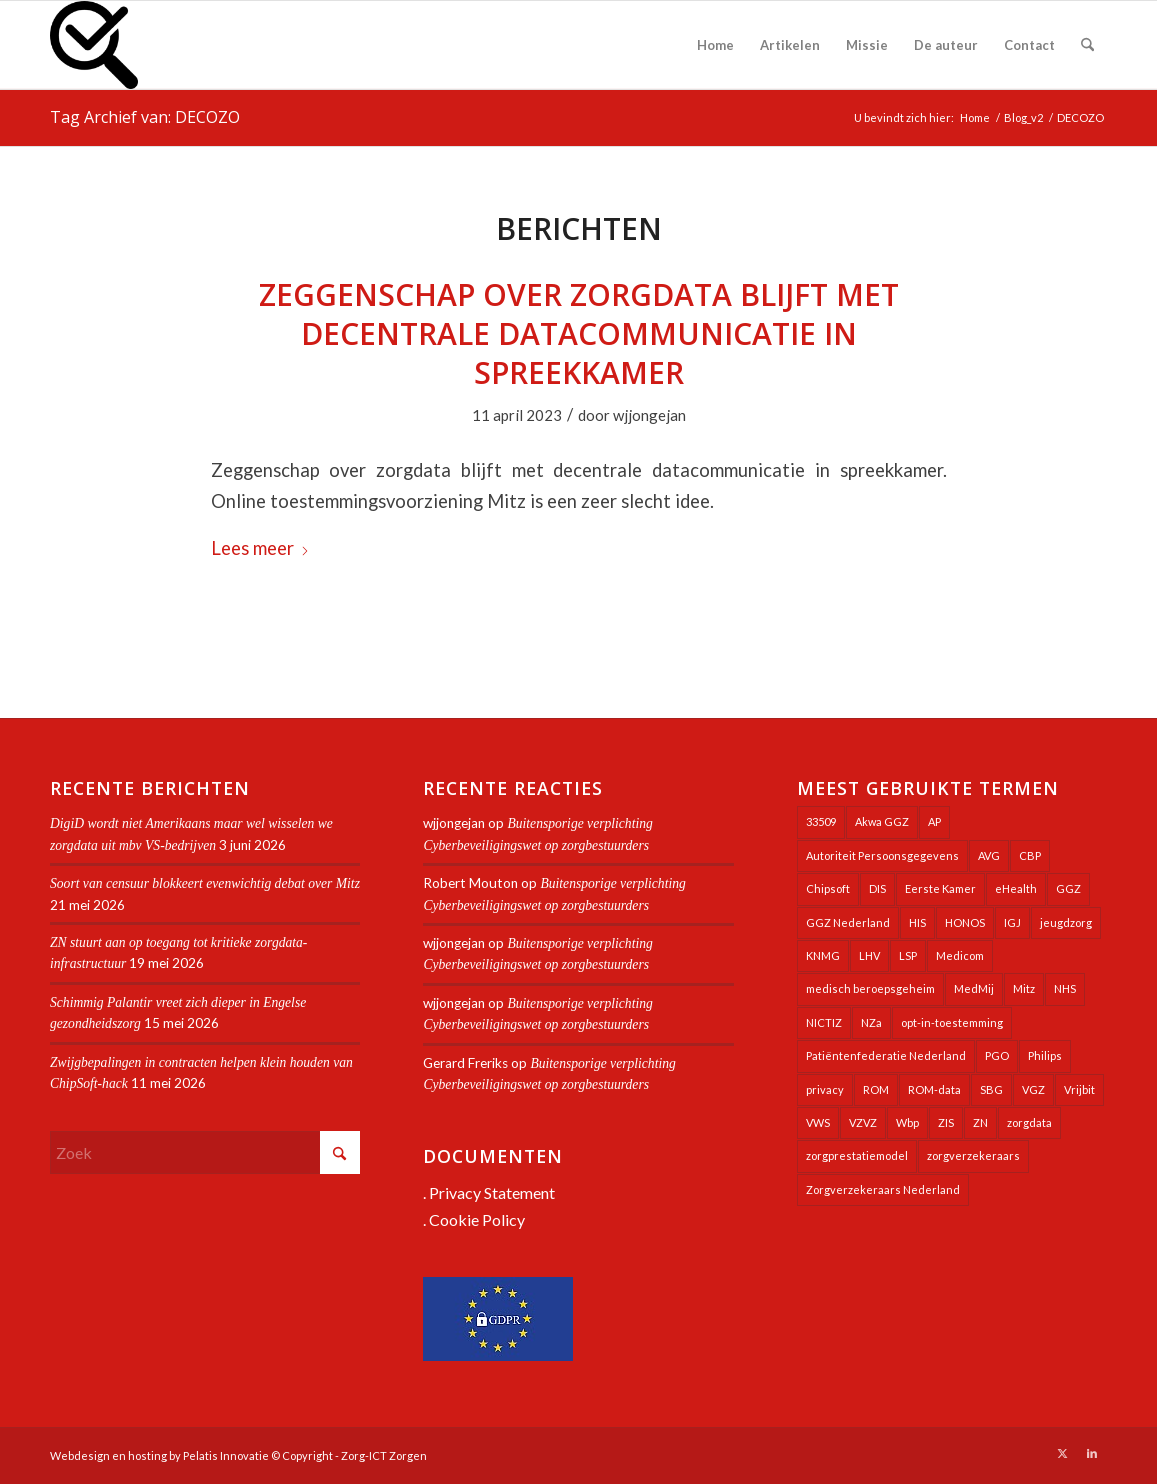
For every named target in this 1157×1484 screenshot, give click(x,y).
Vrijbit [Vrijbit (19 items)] (1079, 1089)
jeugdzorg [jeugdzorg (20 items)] (1066, 922)
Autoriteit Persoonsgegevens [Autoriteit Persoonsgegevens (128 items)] (882, 855)
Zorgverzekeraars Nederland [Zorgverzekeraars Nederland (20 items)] (883, 1189)
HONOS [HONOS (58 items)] (965, 922)
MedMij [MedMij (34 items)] (974, 988)
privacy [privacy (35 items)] (825, 1089)
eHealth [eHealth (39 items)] (1016, 888)
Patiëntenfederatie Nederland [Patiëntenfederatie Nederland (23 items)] (886, 1055)
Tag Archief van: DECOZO (145, 117)
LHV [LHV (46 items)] (869, 955)
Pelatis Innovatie (226, 1455)
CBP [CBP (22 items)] (1030, 855)
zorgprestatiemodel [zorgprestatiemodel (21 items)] (857, 1155)
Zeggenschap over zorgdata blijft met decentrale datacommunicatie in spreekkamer (579, 333)
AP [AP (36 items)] (934, 821)
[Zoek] (1087, 45)
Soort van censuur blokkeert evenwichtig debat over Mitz (205, 883)
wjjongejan (649, 415)
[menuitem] (715, 45)
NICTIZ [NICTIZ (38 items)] (824, 1022)
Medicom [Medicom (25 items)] (960, 955)
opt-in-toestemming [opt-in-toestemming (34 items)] (952, 1022)
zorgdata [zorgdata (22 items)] (1029, 1122)
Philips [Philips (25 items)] (1045, 1055)
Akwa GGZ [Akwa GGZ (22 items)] (882, 821)
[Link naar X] (1062, 1453)
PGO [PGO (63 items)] (997, 1055)
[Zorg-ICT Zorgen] (94, 45)
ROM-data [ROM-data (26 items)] (934, 1089)
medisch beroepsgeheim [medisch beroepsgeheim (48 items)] (870, 988)
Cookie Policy (477, 1219)
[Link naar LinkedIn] (1092, 1453)
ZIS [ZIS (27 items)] (946, 1122)
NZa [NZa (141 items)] (871, 1022)
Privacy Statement (492, 1192)
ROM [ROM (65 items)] (876, 1089)
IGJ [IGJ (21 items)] (1012, 922)
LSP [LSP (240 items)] (908, 955)
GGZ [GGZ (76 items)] (1068, 888)
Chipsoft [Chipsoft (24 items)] (828, 888)
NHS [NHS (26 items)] (1065, 988)
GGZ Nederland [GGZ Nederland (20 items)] (848, 922)
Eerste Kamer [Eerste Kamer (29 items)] (940, 888)
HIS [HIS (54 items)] (917, 922)
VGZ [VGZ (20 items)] (1033, 1089)
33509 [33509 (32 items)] (821, 821)
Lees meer (260, 548)
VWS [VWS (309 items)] (818, 1122)
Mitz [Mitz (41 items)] (1024, 988)
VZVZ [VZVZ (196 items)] (863, 1122)
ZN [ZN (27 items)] (980, 1122)
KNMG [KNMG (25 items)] (823, 955)
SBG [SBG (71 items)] (991, 1089)
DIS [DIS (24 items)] (877, 888)
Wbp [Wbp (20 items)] (907, 1122)
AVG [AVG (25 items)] (989, 855)
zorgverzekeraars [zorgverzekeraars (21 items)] (973, 1155)
